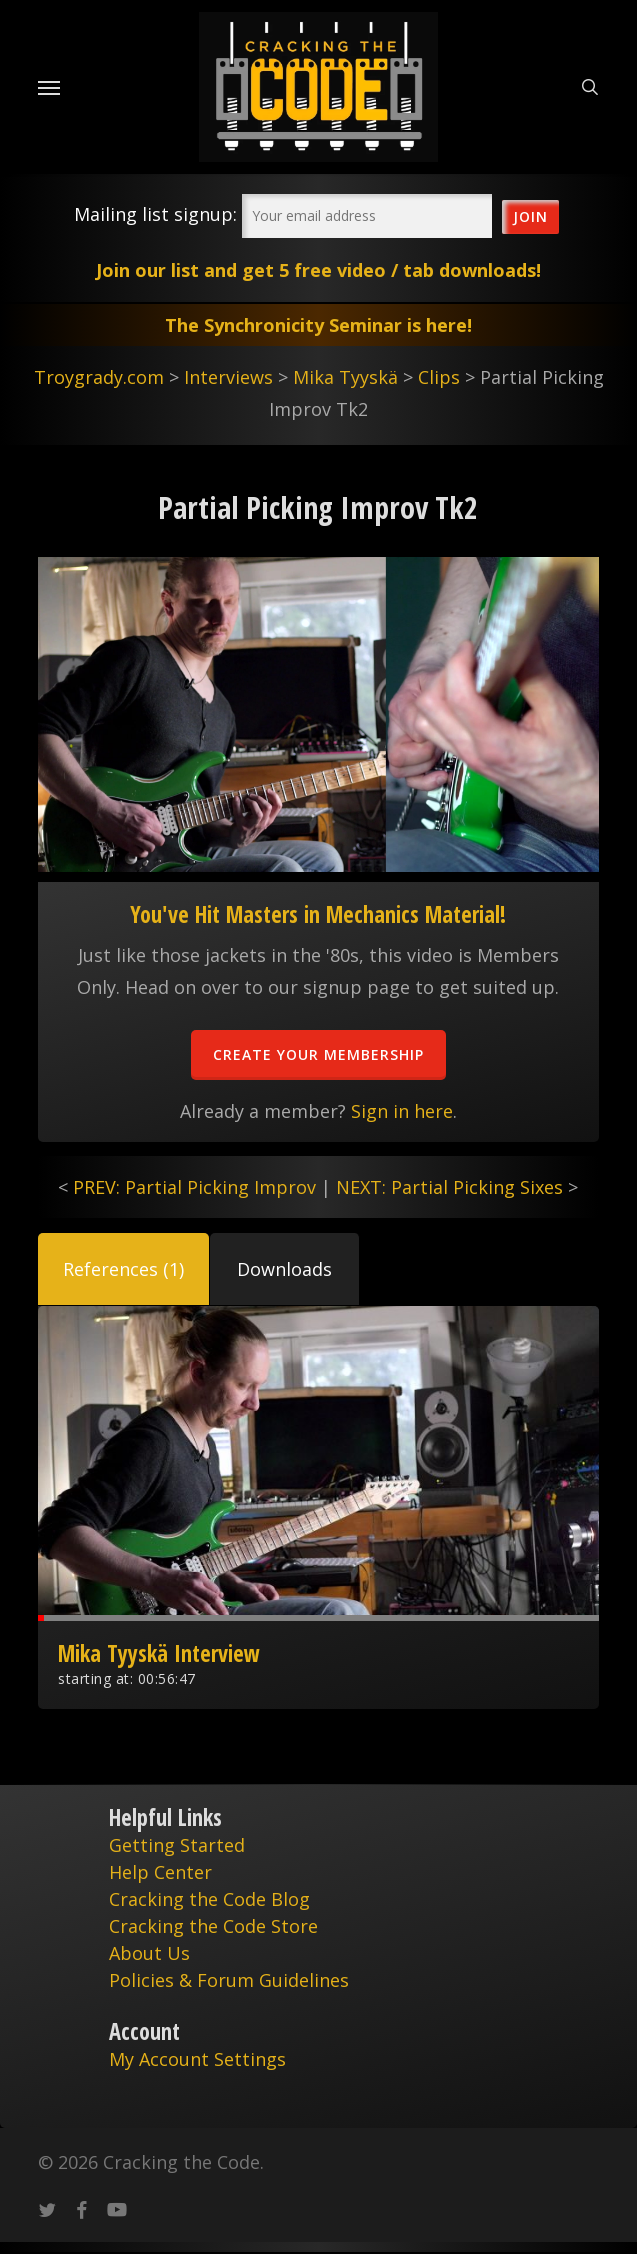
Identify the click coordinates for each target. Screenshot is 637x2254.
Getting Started (177, 1845)
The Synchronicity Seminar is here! (318, 325)
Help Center (160, 1872)
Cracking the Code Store (213, 1926)
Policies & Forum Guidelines (229, 1980)
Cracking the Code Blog (209, 1899)
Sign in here (402, 1111)
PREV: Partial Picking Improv (194, 1187)
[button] (123, 1269)
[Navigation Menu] (49, 87)
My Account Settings (197, 2059)
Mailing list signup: (155, 214)
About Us (149, 1953)
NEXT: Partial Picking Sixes (449, 1187)
